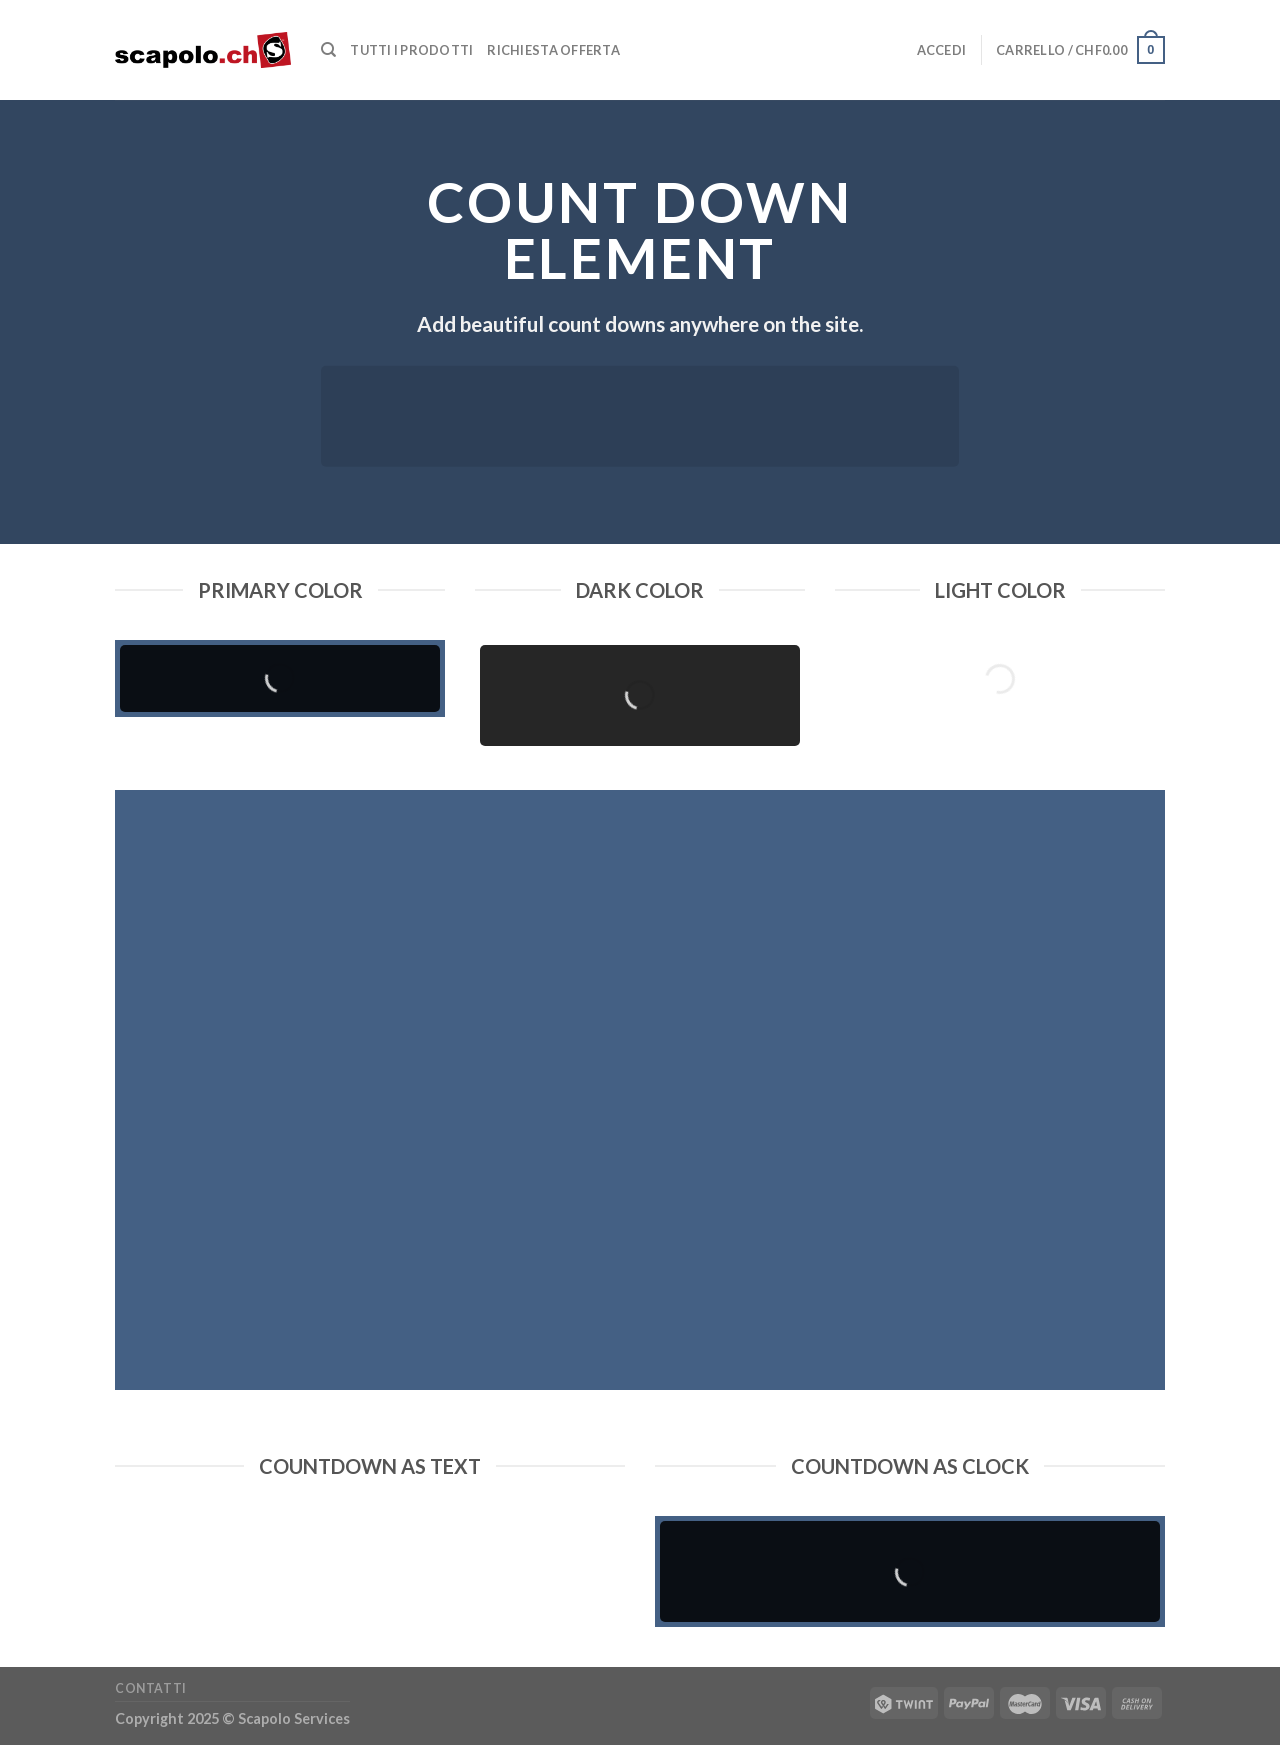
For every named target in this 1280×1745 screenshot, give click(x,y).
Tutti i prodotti (411, 50)
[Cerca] (328, 50)
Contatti (151, 1688)
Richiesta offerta (553, 50)
